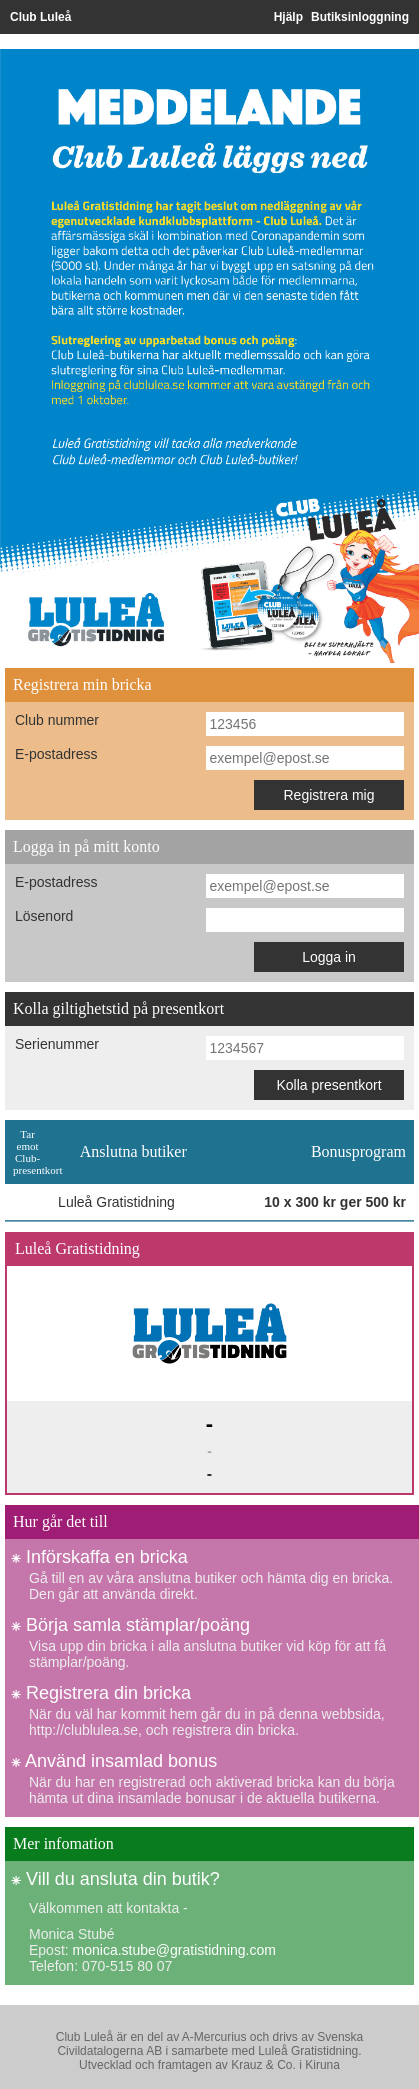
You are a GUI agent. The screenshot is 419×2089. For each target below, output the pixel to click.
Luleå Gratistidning (308, 2051)
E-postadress (56, 754)
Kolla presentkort (328, 1085)
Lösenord (44, 916)
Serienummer (57, 1044)
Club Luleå (40, 17)
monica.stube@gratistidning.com (174, 1950)
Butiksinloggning (360, 17)
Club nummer (57, 720)
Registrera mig (328, 795)
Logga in (329, 957)
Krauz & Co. (263, 2065)
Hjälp (288, 17)
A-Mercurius (214, 2037)
